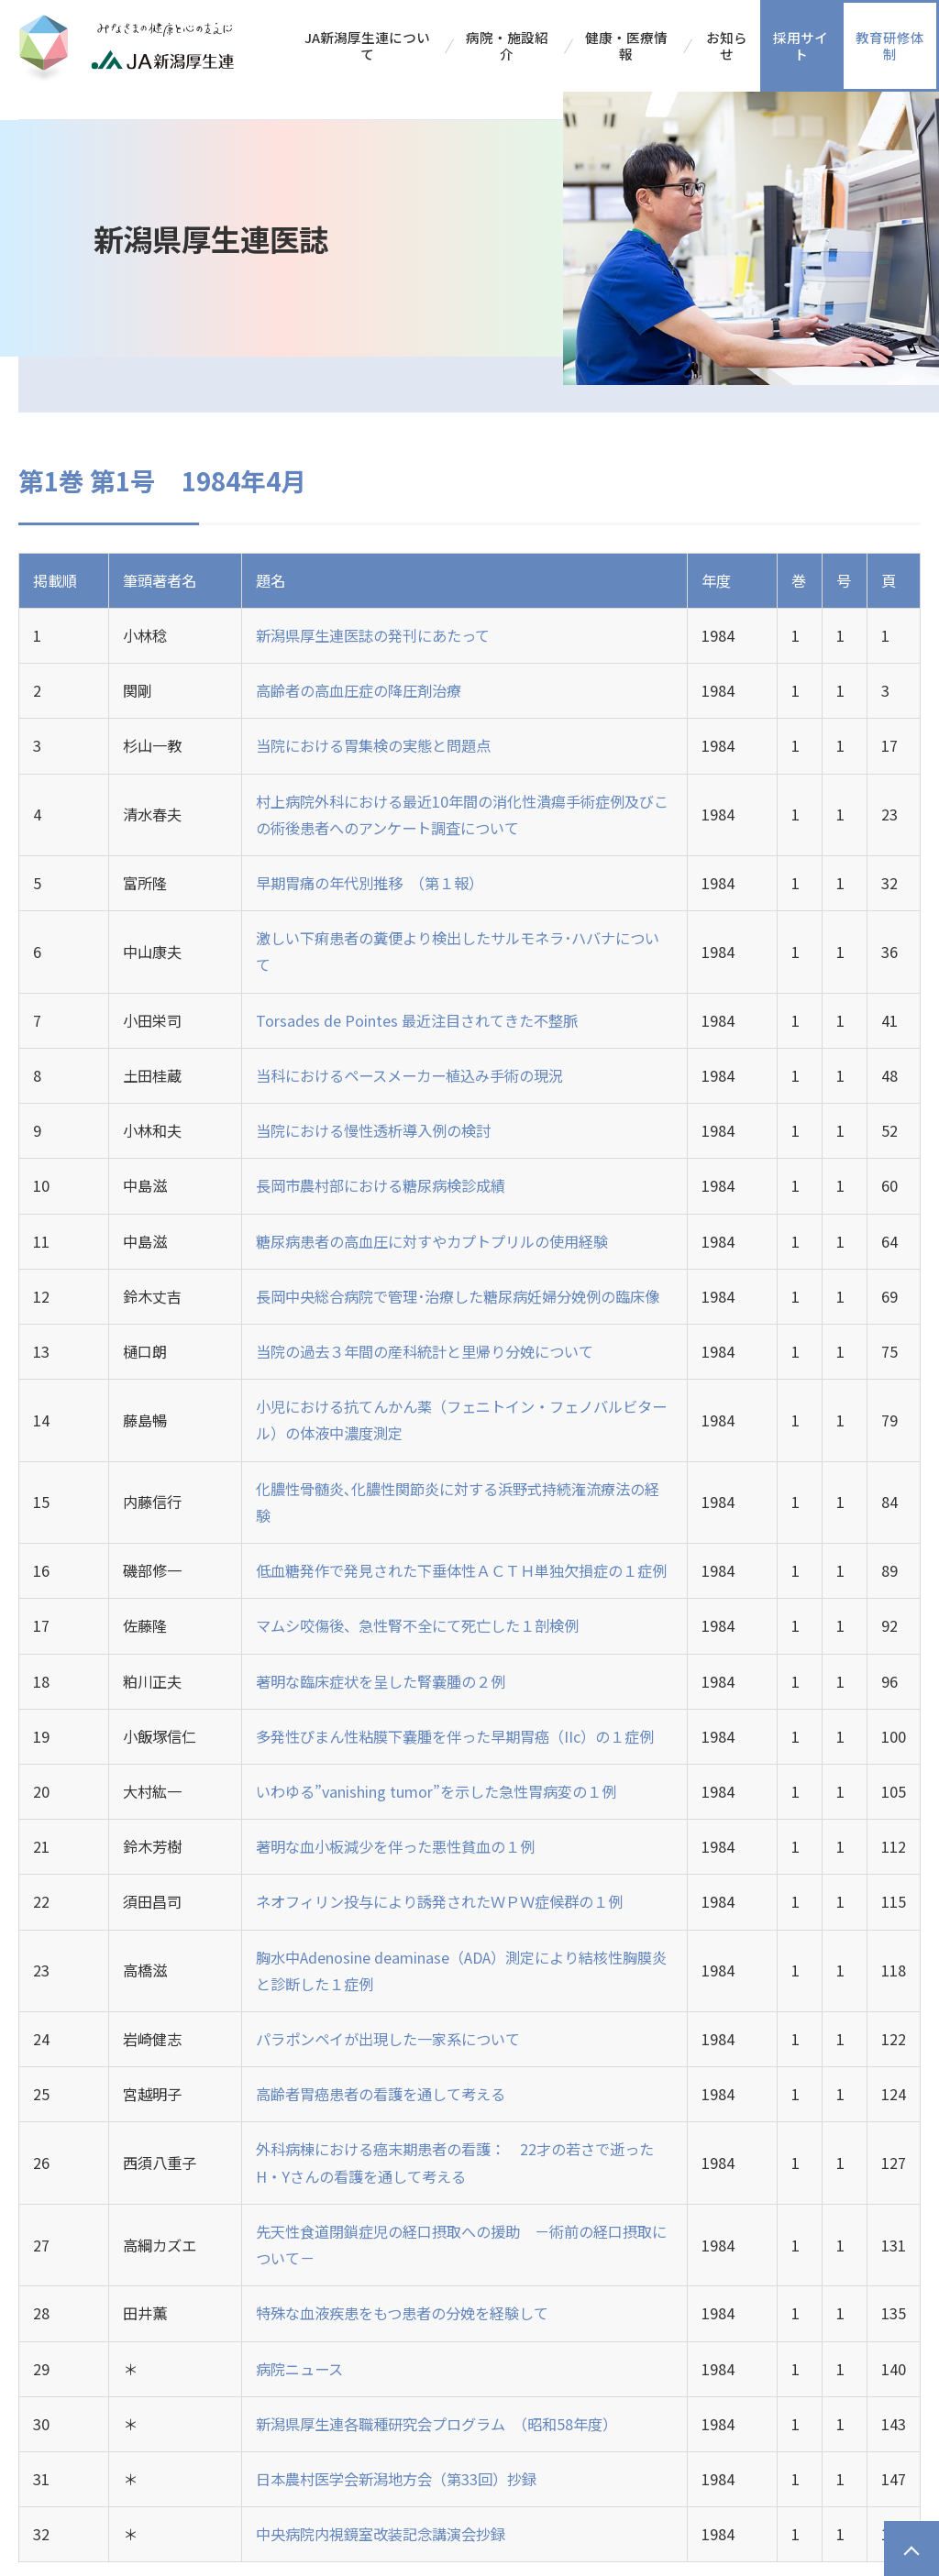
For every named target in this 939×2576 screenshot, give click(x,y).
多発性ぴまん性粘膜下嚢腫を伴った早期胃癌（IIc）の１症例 (455, 1736)
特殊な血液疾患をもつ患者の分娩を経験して (402, 2313)
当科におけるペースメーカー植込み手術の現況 (409, 1075)
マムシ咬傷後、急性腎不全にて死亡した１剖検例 (417, 1625)
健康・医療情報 (626, 45)
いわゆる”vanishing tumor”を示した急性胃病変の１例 (436, 1791)
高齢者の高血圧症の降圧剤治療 (358, 690)
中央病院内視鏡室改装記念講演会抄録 (380, 2534)
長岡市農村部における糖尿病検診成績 (380, 1185)
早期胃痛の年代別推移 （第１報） (369, 883)
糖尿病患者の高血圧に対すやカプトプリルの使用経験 (432, 1241)
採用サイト (800, 45)
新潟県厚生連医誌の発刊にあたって (373, 635)
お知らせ (726, 45)
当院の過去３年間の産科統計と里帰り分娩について (424, 1351)
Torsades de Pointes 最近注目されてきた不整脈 (417, 1020)
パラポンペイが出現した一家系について (388, 2039)
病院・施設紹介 (507, 45)
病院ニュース (299, 2369)
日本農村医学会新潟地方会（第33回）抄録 (396, 2479)
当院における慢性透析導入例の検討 (373, 1130)
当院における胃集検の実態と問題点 (373, 745)
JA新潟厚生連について (367, 45)
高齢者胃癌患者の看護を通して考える (380, 2094)
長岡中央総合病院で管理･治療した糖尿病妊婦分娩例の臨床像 (457, 1296)
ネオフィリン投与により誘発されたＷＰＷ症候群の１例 (439, 1901)
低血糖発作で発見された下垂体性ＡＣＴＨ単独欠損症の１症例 (461, 1570)
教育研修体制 (890, 45)
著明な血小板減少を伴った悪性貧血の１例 (395, 1846)
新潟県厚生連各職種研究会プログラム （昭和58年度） (436, 2424)
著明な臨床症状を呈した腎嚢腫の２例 (380, 1681)
